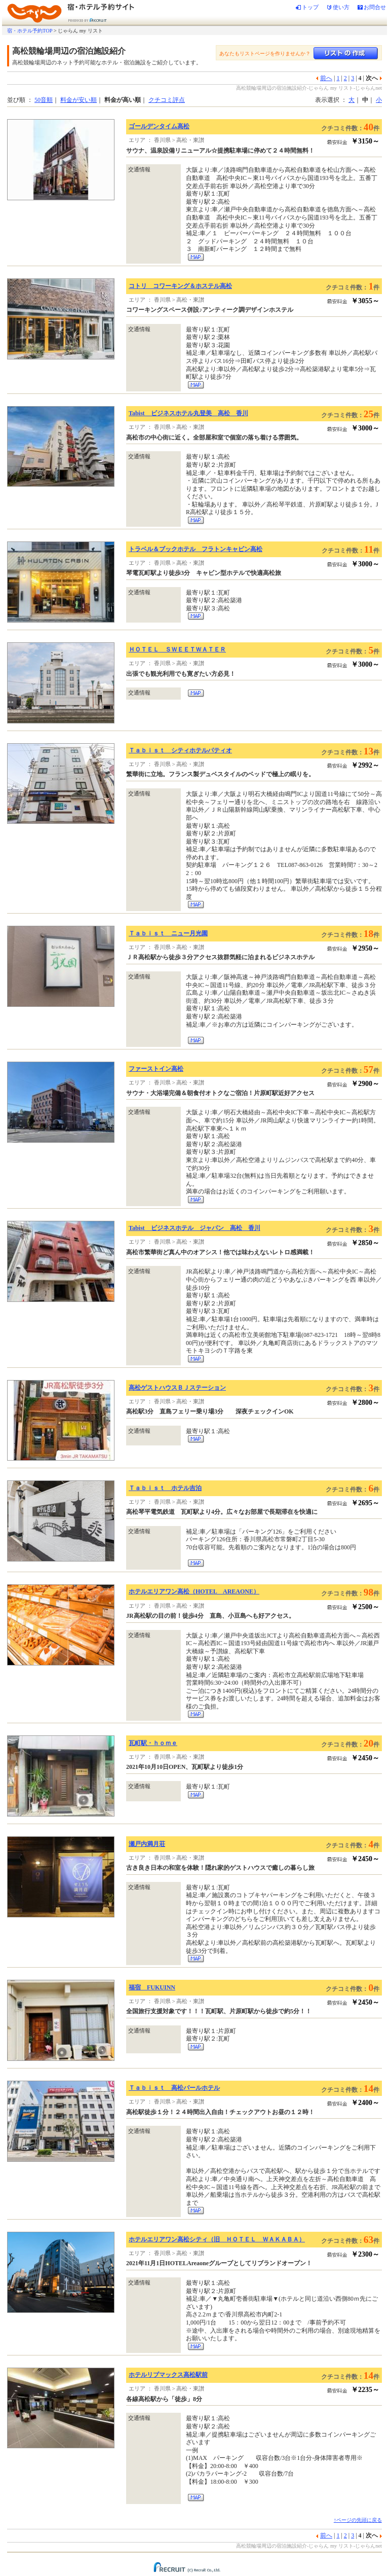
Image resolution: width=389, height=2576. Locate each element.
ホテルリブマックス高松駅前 (168, 2374)
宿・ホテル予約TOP (29, 30)
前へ (326, 78)
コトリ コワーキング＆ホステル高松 (180, 285)
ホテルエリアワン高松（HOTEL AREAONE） (194, 1591)
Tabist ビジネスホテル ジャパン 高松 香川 (194, 1227)
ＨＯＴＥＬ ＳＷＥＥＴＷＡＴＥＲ (177, 649)
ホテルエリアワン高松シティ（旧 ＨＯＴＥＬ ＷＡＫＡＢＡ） (217, 2239)
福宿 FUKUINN (152, 1987)
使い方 (341, 7)
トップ (310, 7)
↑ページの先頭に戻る (358, 2520)
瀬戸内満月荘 (147, 1843)
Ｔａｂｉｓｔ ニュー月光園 (168, 933)
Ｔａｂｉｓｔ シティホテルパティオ (180, 750)
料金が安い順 (78, 99)
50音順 (43, 99)
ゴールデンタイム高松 (159, 126)
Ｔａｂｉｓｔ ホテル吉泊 (165, 1488)
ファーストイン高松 (156, 1068)
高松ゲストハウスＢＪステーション (177, 1387)
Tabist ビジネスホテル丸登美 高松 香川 (188, 413)
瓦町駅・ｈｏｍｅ (153, 1743)
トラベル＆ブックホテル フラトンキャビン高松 (195, 549)
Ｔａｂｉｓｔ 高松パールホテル (174, 2087)
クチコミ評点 (166, 99)
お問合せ (375, 7)
